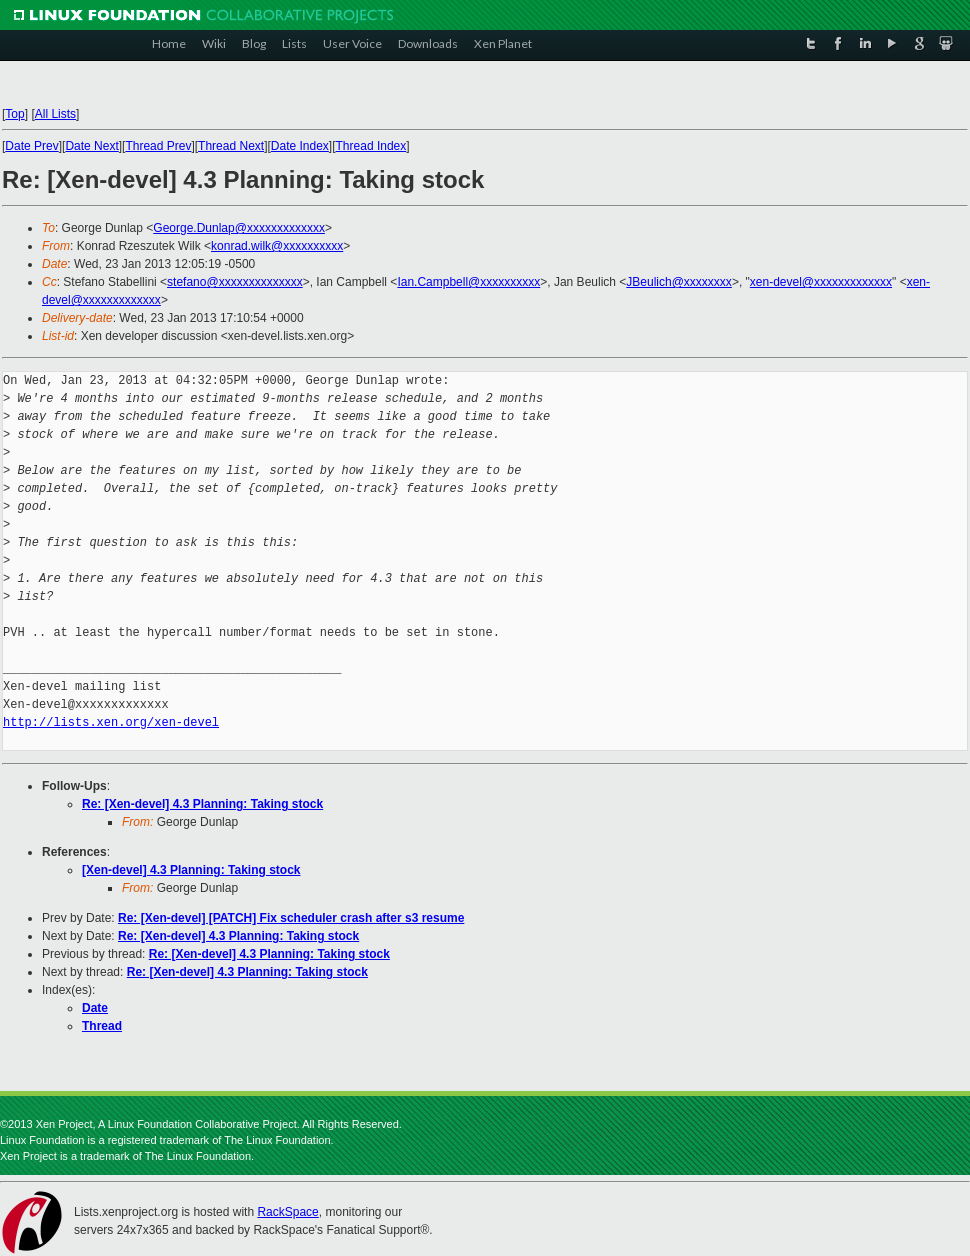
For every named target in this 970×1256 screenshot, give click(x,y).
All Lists (55, 114)
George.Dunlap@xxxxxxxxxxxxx (239, 228)
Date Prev (31, 146)
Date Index (300, 146)
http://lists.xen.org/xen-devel (111, 722)
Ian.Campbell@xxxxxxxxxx (468, 282)
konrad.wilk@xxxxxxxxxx (277, 246)
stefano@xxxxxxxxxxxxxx (235, 282)
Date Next (91, 146)
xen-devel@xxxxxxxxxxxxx (821, 282)
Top (14, 114)
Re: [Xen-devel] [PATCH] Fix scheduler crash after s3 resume (291, 918)
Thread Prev (158, 146)
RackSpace (287, 1212)
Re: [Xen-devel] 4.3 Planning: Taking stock (202, 804)
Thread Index (371, 146)
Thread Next (231, 146)
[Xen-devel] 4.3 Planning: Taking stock (191, 870)
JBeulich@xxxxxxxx (679, 282)
